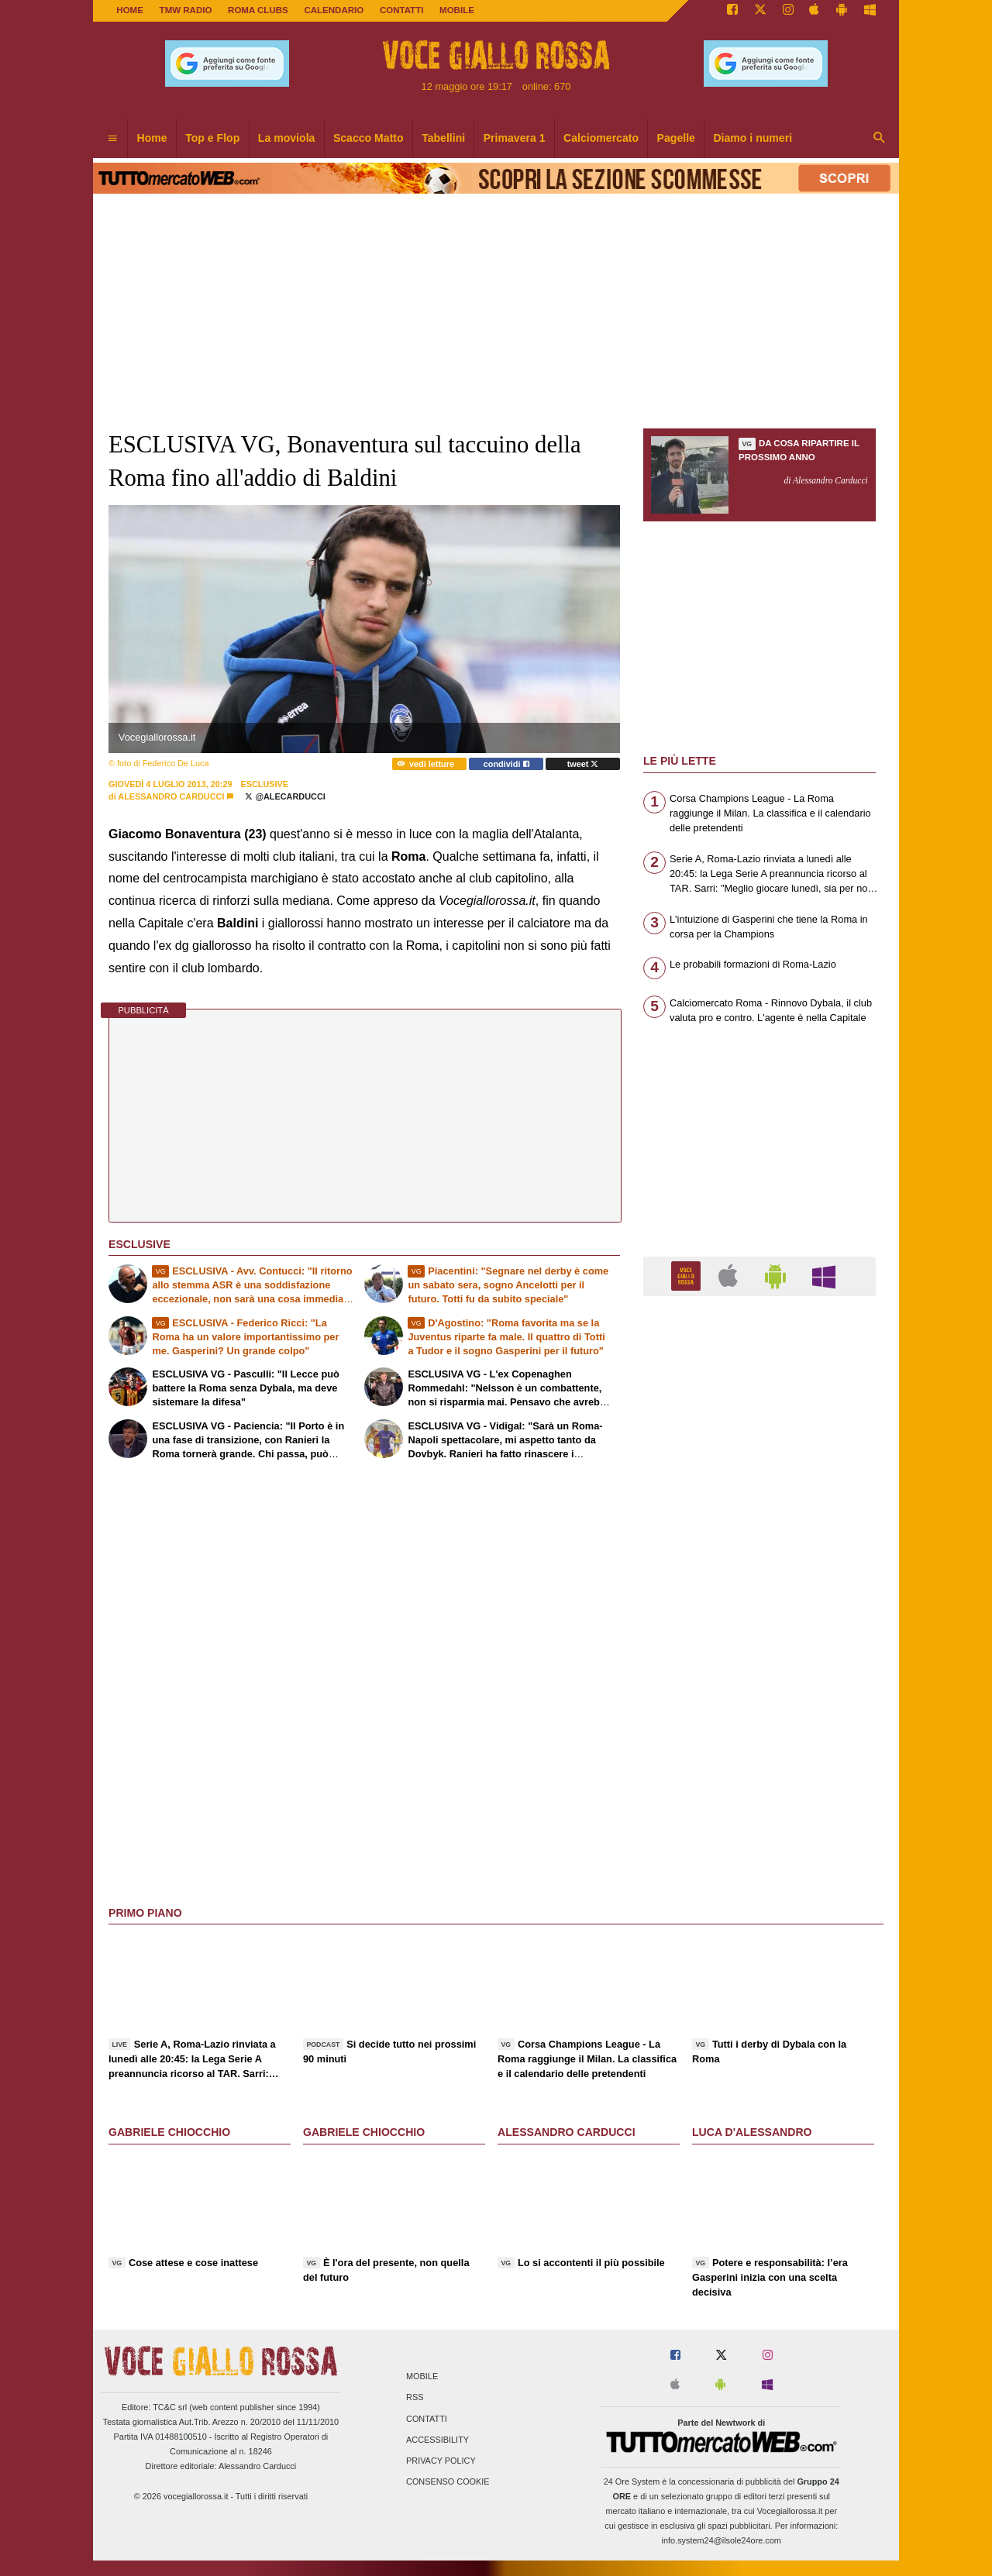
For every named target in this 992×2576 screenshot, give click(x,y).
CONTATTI (402, 10)
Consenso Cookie (448, 2482)
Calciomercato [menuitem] (601, 138)
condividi (506, 764)
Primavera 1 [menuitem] (515, 138)
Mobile (422, 2377)
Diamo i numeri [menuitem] (752, 138)
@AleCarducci (285, 796)
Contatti (426, 2418)
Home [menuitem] (152, 138)
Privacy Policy (441, 2460)
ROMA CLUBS (258, 10)
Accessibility (437, 2439)
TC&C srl (170, 2407)
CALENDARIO (333, 10)
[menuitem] (112, 138)
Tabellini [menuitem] (443, 138)
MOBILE (456, 10)
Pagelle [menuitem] (676, 138)
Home (129, 10)
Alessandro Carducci (171, 796)
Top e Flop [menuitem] (212, 138)
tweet (583, 764)
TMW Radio (186, 10)
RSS (414, 2397)
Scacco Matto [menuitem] (368, 138)
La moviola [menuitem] (286, 138)
